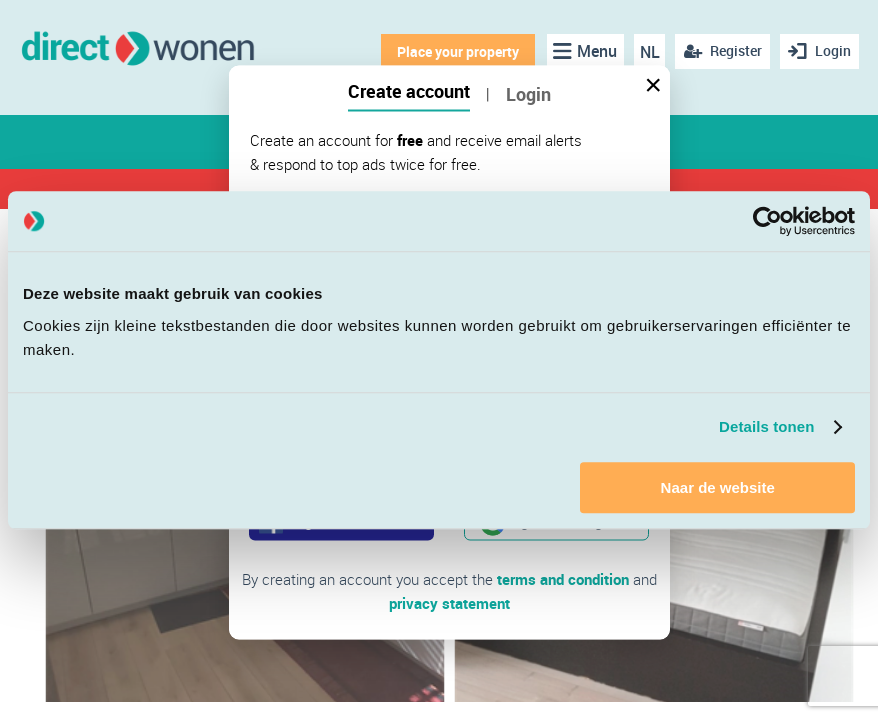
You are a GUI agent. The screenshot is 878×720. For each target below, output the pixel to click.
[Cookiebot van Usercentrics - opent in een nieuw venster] (767, 221)
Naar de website (718, 487)
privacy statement (449, 603)
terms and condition (563, 579)
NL (650, 52)
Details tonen (766, 426)
